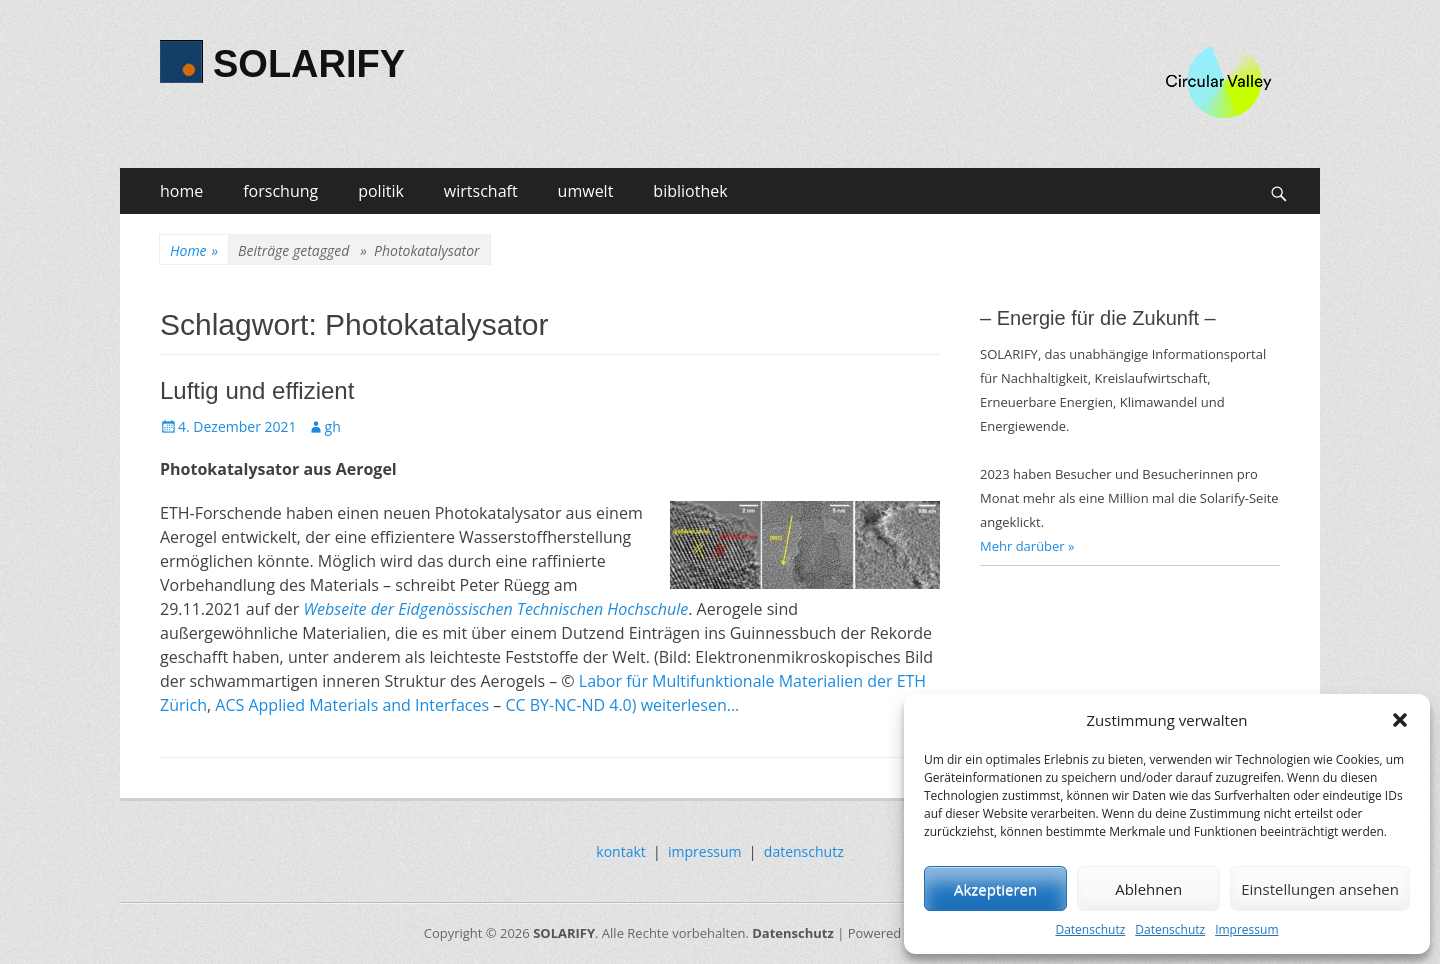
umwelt (586, 191)
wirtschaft (481, 191)
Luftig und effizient (257, 390)
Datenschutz (1090, 929)
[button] (1400, 720)
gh (333, 426)
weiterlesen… (690, 705)
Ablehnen (1148, 889)
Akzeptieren (995, 889)
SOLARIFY (309, 64)
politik (381, 191)
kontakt (620, 851)
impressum (705, 851)
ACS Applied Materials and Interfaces (352, 705)
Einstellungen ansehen (1320, 889)
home (181, 191)
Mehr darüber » (1027, 546)
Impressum (1246, 929)
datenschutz (804, 851)
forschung (280, 191)
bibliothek (690, 191)
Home (194, 250)
